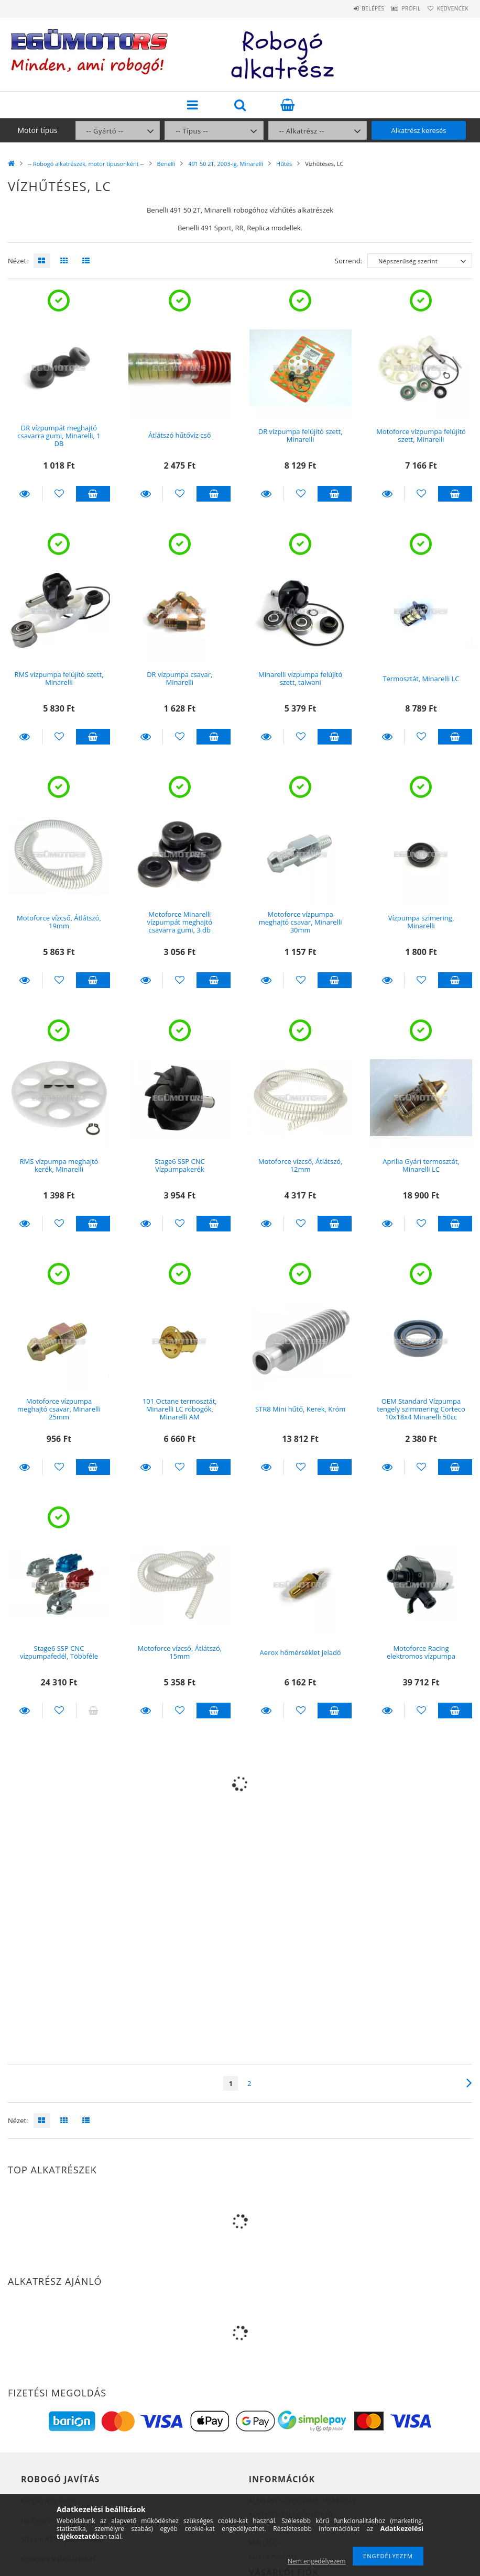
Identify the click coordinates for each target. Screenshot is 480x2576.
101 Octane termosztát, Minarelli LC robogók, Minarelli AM (180, 1409)
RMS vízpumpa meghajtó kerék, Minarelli (58, 1165)
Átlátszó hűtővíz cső (179, 435)
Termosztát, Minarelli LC (421, 678)
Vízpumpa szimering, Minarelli (421, 921)
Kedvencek (448, 8)
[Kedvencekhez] (59, 494)
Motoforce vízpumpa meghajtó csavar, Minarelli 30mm (300, 922)
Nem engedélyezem (317, 2561)
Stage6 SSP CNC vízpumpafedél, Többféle (59, 1652)
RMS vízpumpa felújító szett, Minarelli (58, 678)
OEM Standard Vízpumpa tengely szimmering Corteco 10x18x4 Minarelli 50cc (421, 1409)
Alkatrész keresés (418, 130)
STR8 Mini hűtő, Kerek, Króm (300, 1409)
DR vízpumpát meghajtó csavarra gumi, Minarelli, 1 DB (58, 436)
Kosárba (93, 494)
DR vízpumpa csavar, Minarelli (179, 678)
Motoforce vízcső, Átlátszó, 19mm (59, 921)
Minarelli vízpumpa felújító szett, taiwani (300, 678)
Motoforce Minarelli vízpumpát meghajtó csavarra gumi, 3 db (179, 922)
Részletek (25, 494)
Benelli (166, 164)
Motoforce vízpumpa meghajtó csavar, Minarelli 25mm (59, 1409)
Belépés (351, 8)
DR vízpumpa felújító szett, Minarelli (300, 435)
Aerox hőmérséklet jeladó (300, 1652)
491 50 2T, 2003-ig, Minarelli (225, 164)
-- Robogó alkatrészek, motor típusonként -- (86, 164)
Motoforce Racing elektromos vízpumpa (421, 1652)
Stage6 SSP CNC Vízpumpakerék (180, 1165)
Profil (398, 8)
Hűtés (284, 164)
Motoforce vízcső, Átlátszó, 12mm (300, 1165)
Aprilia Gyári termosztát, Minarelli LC (421, 1165)
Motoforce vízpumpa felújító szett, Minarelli (421, 435)
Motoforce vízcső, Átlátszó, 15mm (179, 1652)
